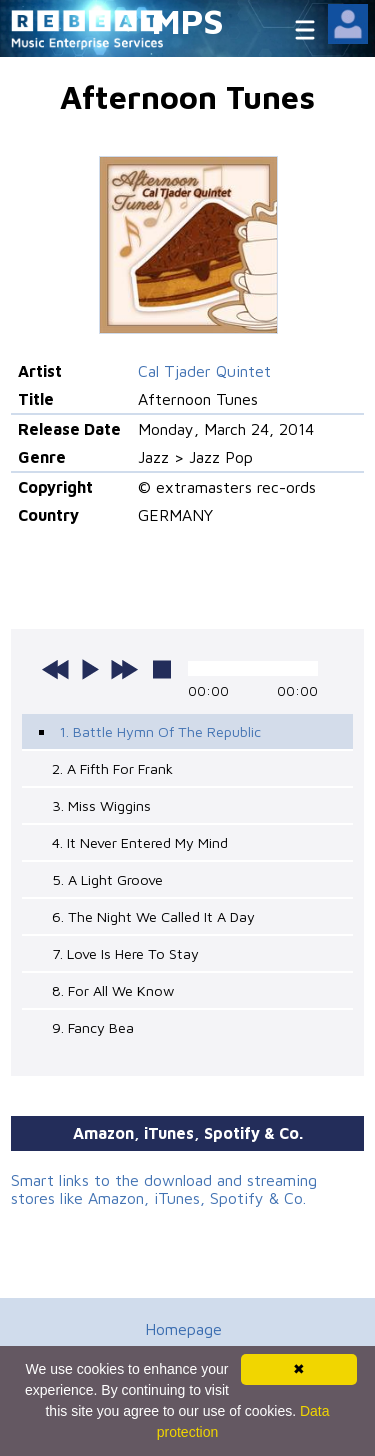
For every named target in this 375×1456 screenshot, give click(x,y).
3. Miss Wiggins (101, 805)
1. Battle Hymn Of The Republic (160, 731)
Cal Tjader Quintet (204, 371)
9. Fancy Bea (93, 1027)
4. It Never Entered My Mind (140, 842)
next (124, 669)
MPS (188, 20)
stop (162, 669)
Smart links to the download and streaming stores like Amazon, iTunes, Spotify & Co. (164, 1189)
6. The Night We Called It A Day (153, 916)
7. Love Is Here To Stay (125, 953)
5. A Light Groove (107, 879)
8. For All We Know (113, 990)
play (90, 669)
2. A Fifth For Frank (112, 768)
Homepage (183, 1329)
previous (56, 669)
